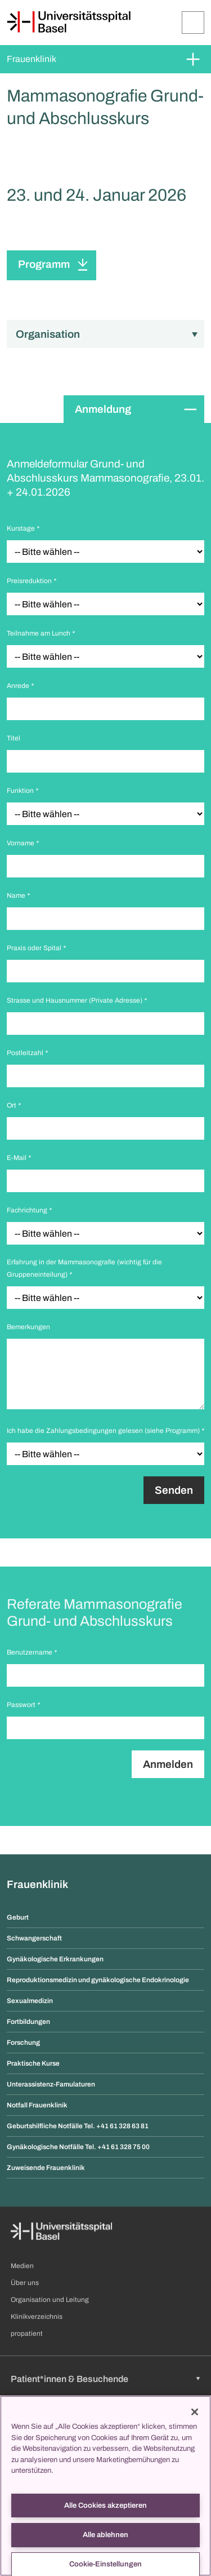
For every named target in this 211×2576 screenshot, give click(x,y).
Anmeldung (103, 409)
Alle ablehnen (105, 2535)
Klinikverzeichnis (36, 2317)
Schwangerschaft (34, 1938)
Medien (22, 2266)
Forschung (23, 2042)
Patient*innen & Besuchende (69, 2379)
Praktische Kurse (33, 2063)
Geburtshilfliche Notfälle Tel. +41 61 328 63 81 (78, 2126)
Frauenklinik (31, 59)
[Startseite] (69, 22)
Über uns (25, 2283)
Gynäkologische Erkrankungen (55, 1959)
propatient (27, 2333)
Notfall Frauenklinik (37, 2105)
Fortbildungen (28, 2022)
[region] (105, 2486)
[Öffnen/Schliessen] (193, 22)
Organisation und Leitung (50, 2300)
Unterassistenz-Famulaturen (51, 2084)
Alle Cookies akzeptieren (105, 2505)
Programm (44, 264)
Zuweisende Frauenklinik (46, 2168)
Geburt (18, 1917)
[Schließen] (194, 2411)
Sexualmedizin (30, 2001)
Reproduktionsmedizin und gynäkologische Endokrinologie (98, 1980)
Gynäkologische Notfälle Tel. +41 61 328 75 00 (78, 2147)
